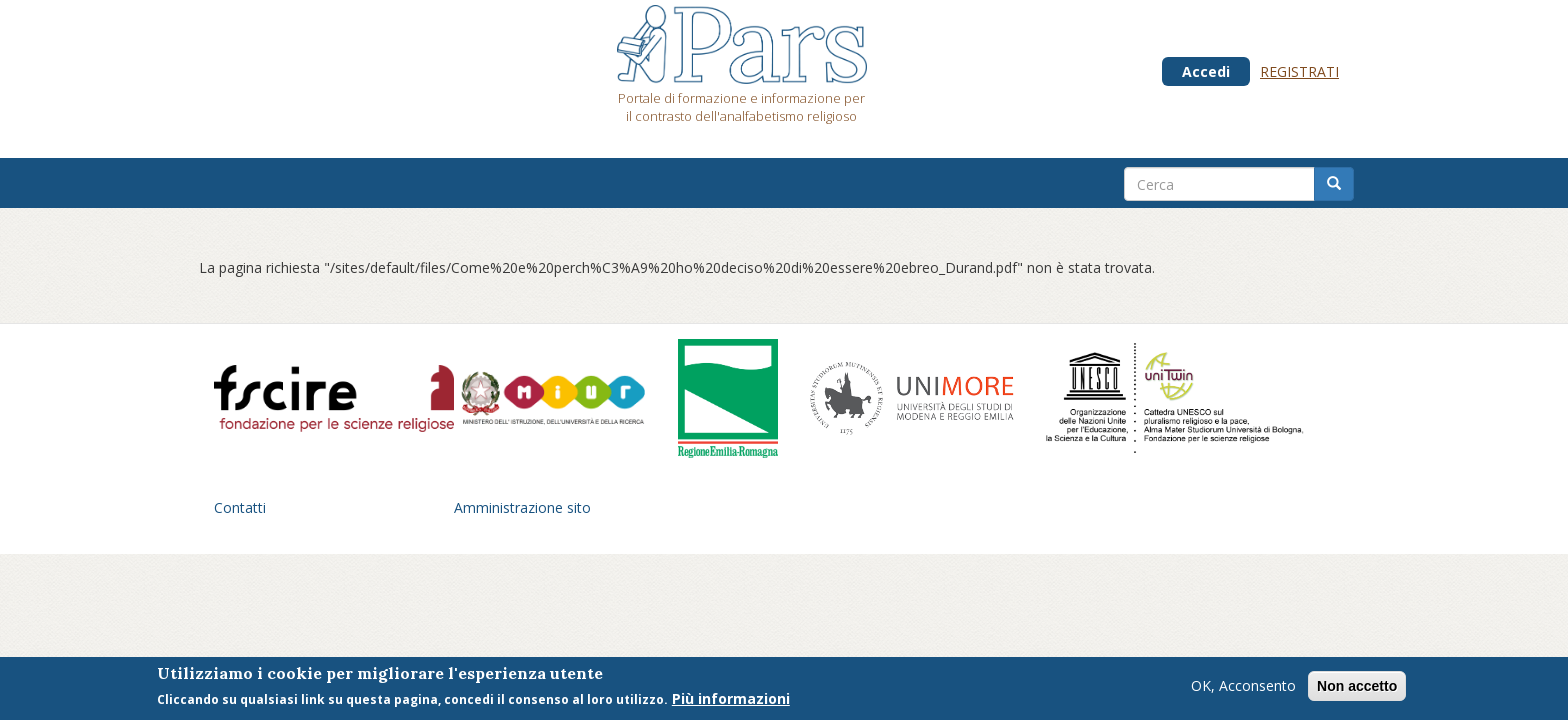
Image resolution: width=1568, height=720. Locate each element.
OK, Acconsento (1243, 688)
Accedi (1206, 71)
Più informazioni (731, 701)
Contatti (240, 507)
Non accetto (1357, 689)
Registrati (1299, 71)
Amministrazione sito (522, 507)
